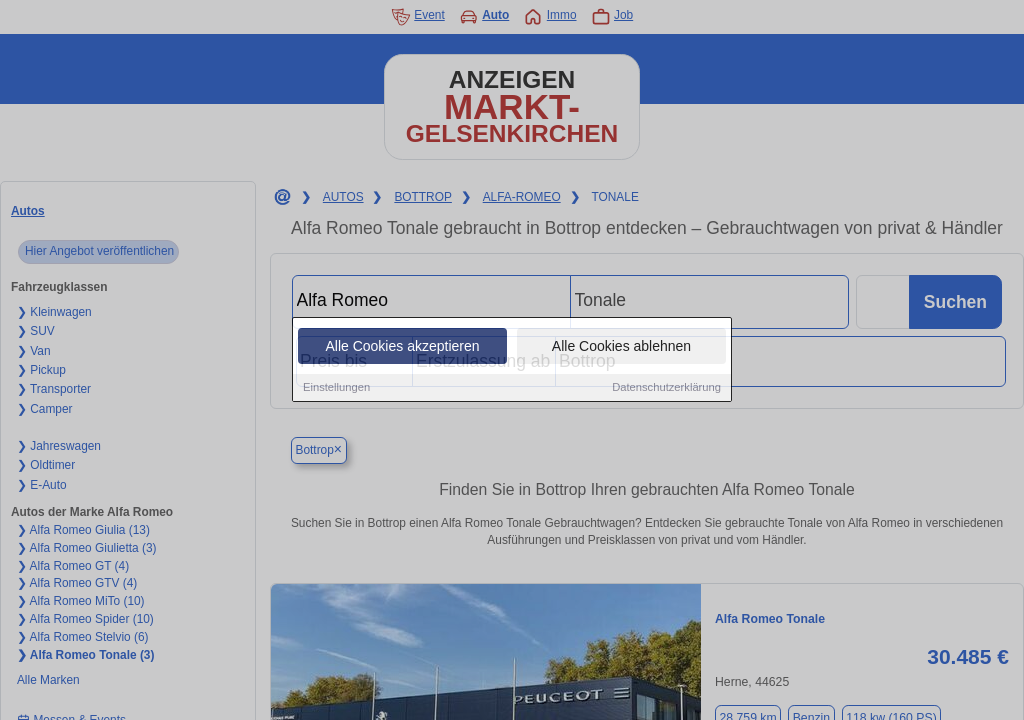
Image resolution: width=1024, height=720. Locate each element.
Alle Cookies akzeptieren (402, 347)
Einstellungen (336, 388)
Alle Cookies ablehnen (621, 347)
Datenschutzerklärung (666, 388)
